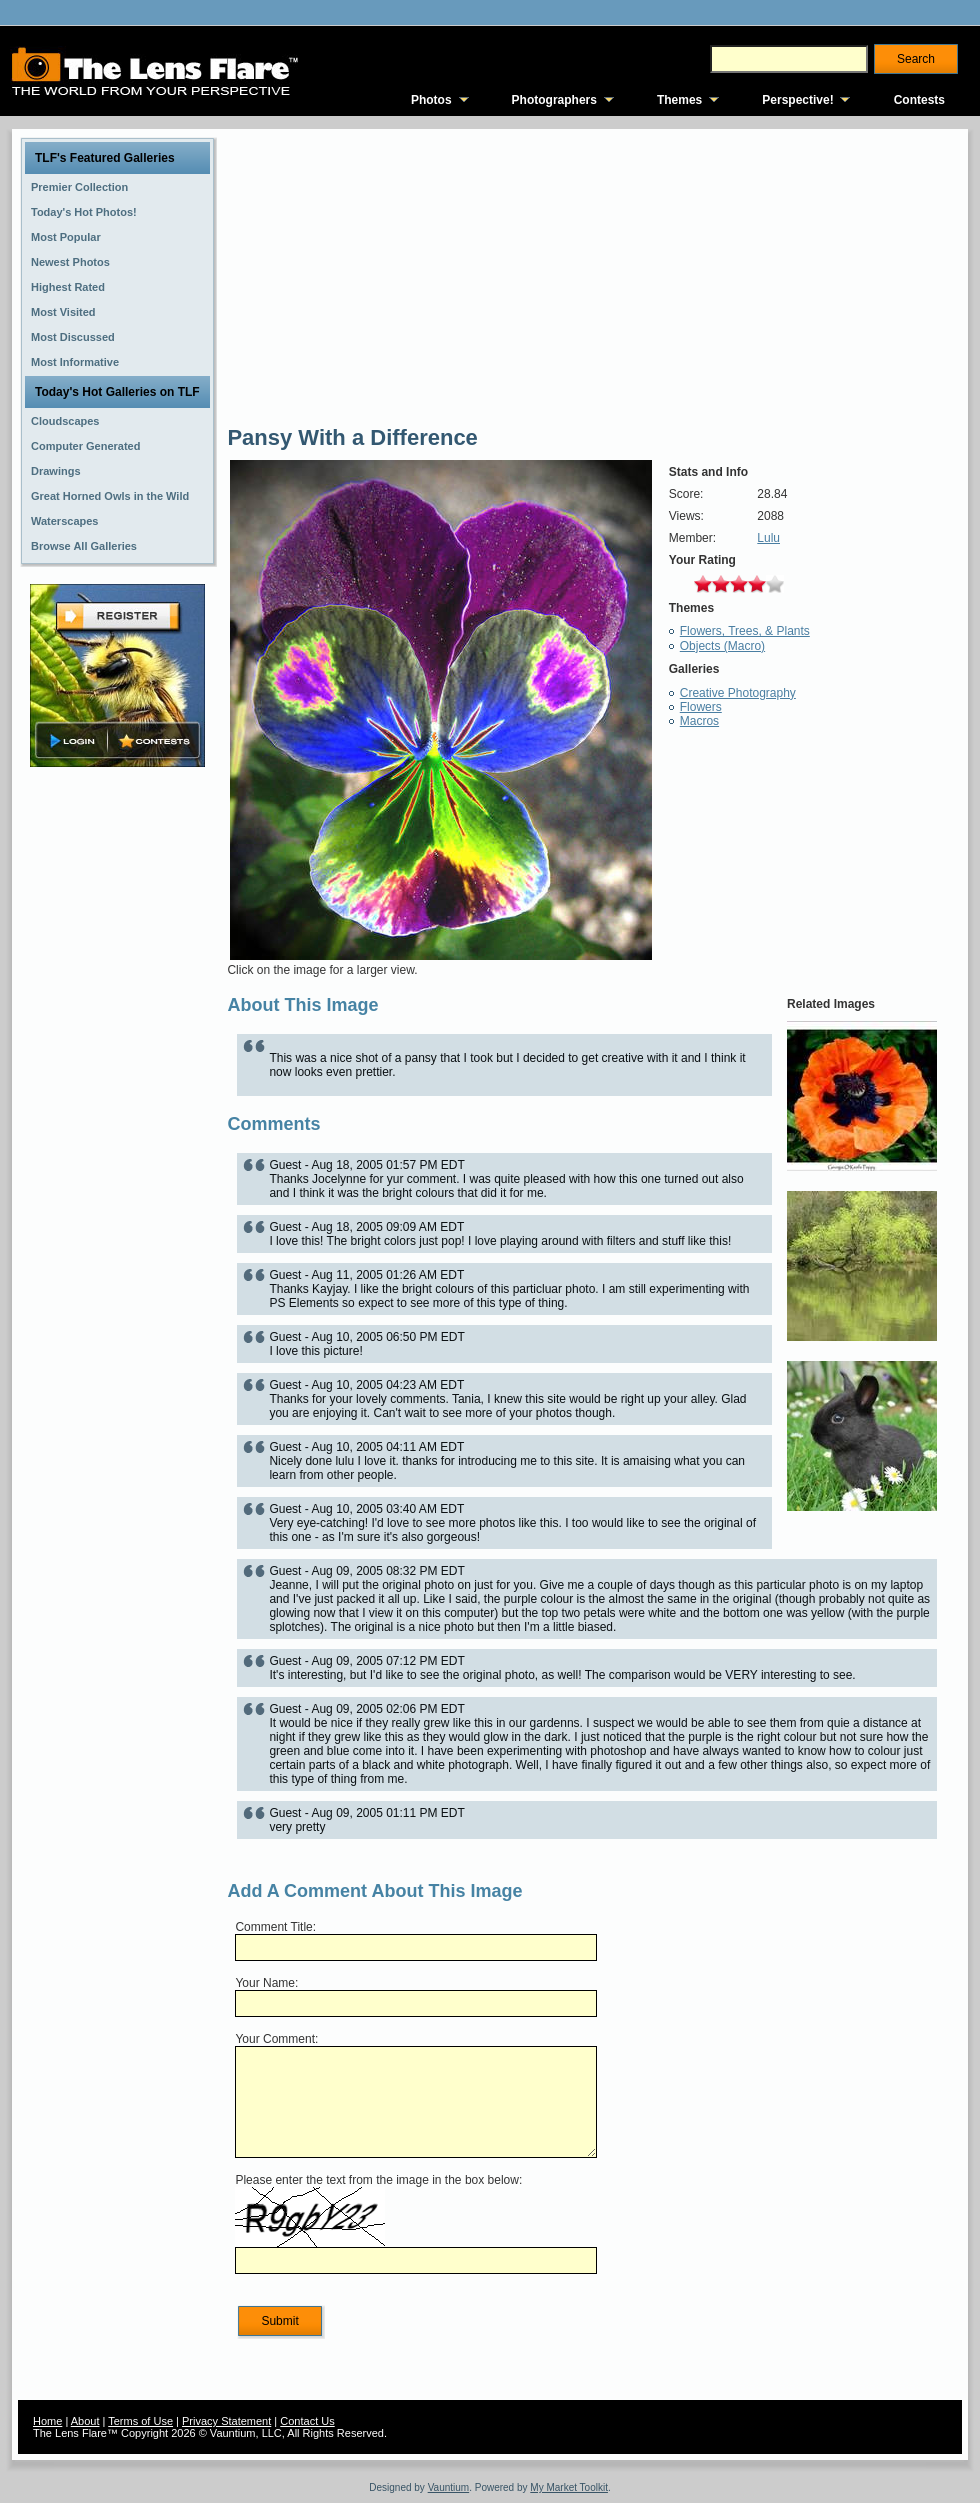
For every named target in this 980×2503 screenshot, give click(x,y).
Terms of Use (140, 2421)
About (85, 2421)
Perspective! (797, 100)
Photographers (554, 100)
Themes (679, 100)
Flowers (701, 707)
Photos (431, 100)
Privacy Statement (226, 2421)
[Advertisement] (118, 1087)
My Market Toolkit (569, 2487)
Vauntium (449, 2487)
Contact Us (307, 2421)
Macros (699, 721)
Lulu (768, 538)
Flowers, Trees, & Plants (745, 631)
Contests (919, 100)
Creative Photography (738, 693)
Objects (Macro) (722, 646)
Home (47, 2421)
